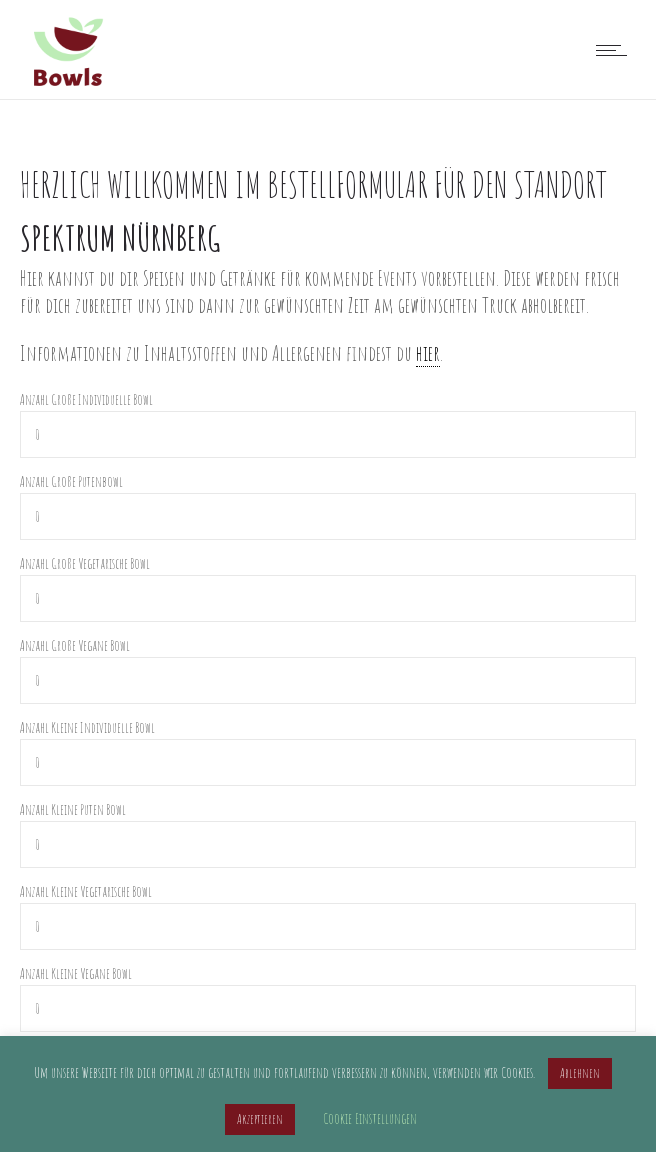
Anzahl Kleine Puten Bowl (73, 809)
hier (428, 353)
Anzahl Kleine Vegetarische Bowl (86, 891)
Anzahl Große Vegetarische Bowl (85, 563)
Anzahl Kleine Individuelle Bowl (87, 727)
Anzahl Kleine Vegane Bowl (76, 973)
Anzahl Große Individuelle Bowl (86, 399)
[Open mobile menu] (616, 50)
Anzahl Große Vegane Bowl (75, 645)
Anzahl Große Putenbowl (71, 481)
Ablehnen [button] (580, 1073)
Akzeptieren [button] (260, 1119)
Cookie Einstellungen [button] (370, 1118)
